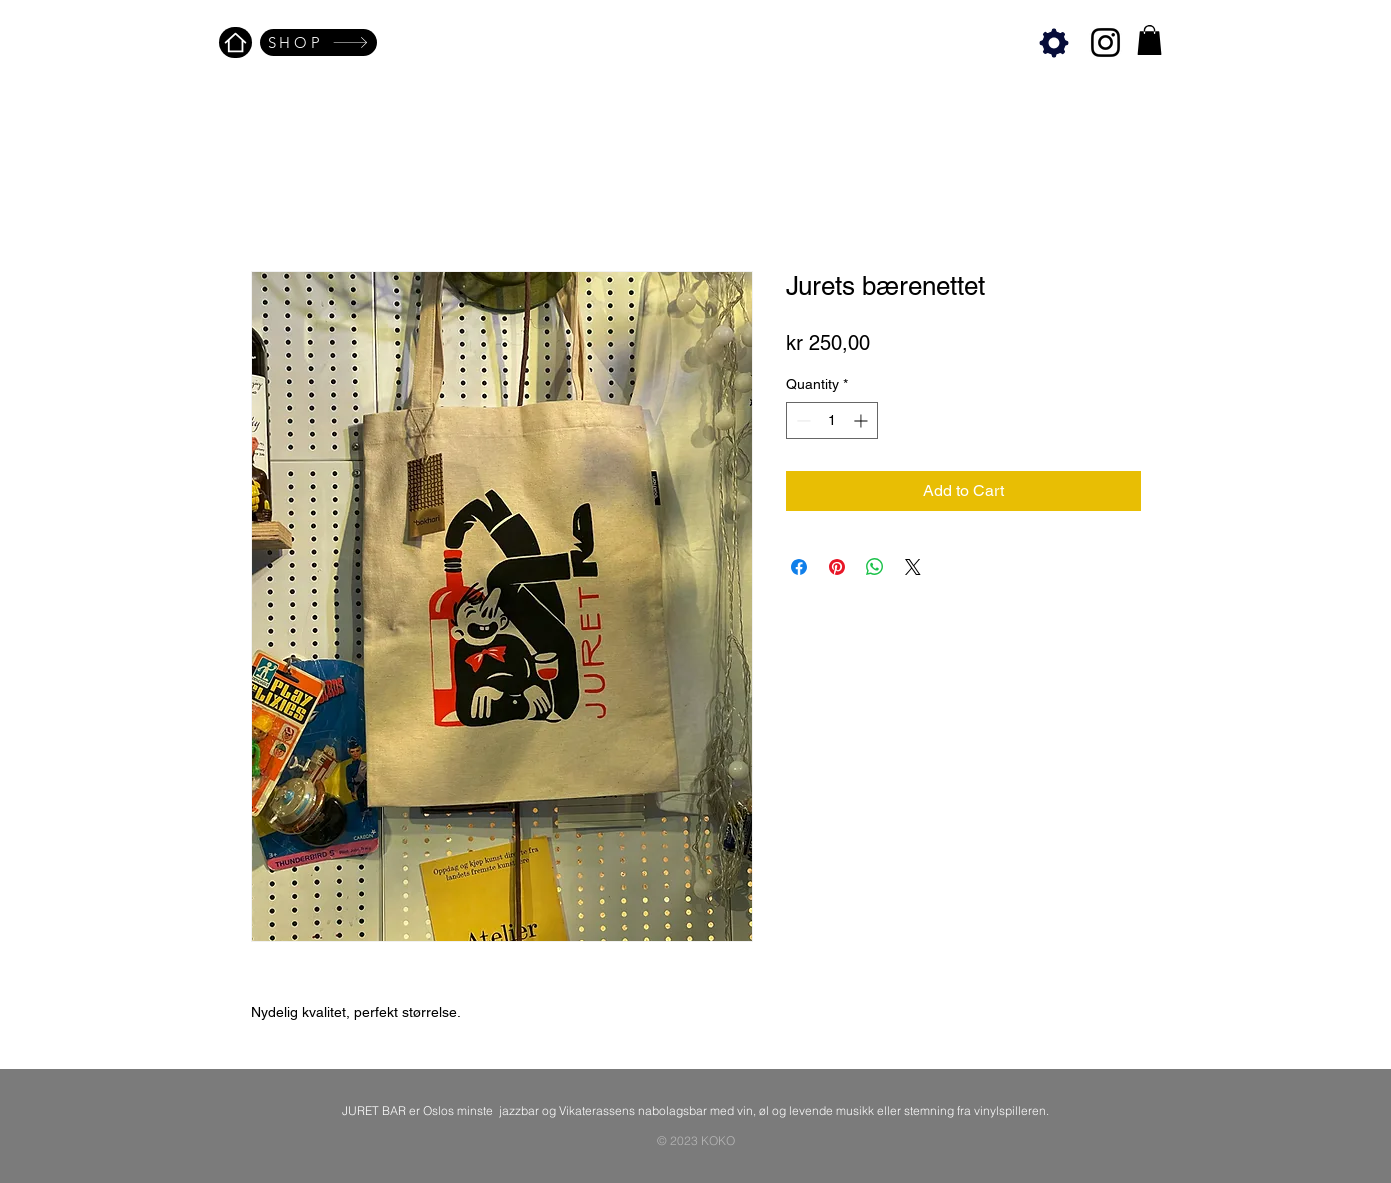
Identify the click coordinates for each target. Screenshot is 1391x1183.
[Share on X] (913, 567)
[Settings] (1054, 42)
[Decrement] (801, 420)
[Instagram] (1105, 42)
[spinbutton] (832, 420)
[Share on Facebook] (799, 567)
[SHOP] (318, 42)
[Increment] (862, 420)
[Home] (235, 42)
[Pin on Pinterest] (837, 567)
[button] (1149, 40)
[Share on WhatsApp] (875, 567)
